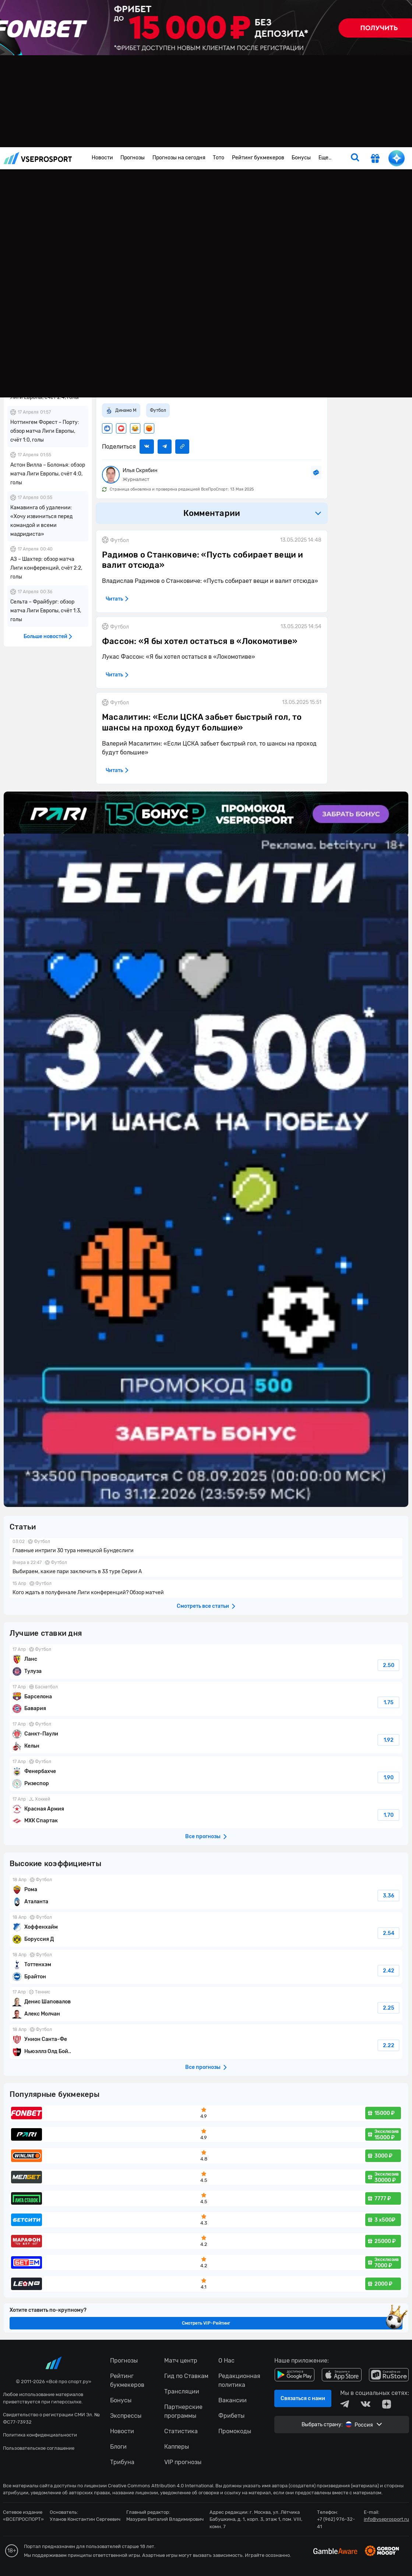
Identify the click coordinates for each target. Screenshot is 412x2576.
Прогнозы (132, 158)
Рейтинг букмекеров (258, 158)
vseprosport (38, 158)
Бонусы (301, 158)
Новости (102, 158)
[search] (355, 158)
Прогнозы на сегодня (178, 158)
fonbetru (206, 1288)
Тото (218, 158)
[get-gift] (375, 159)
